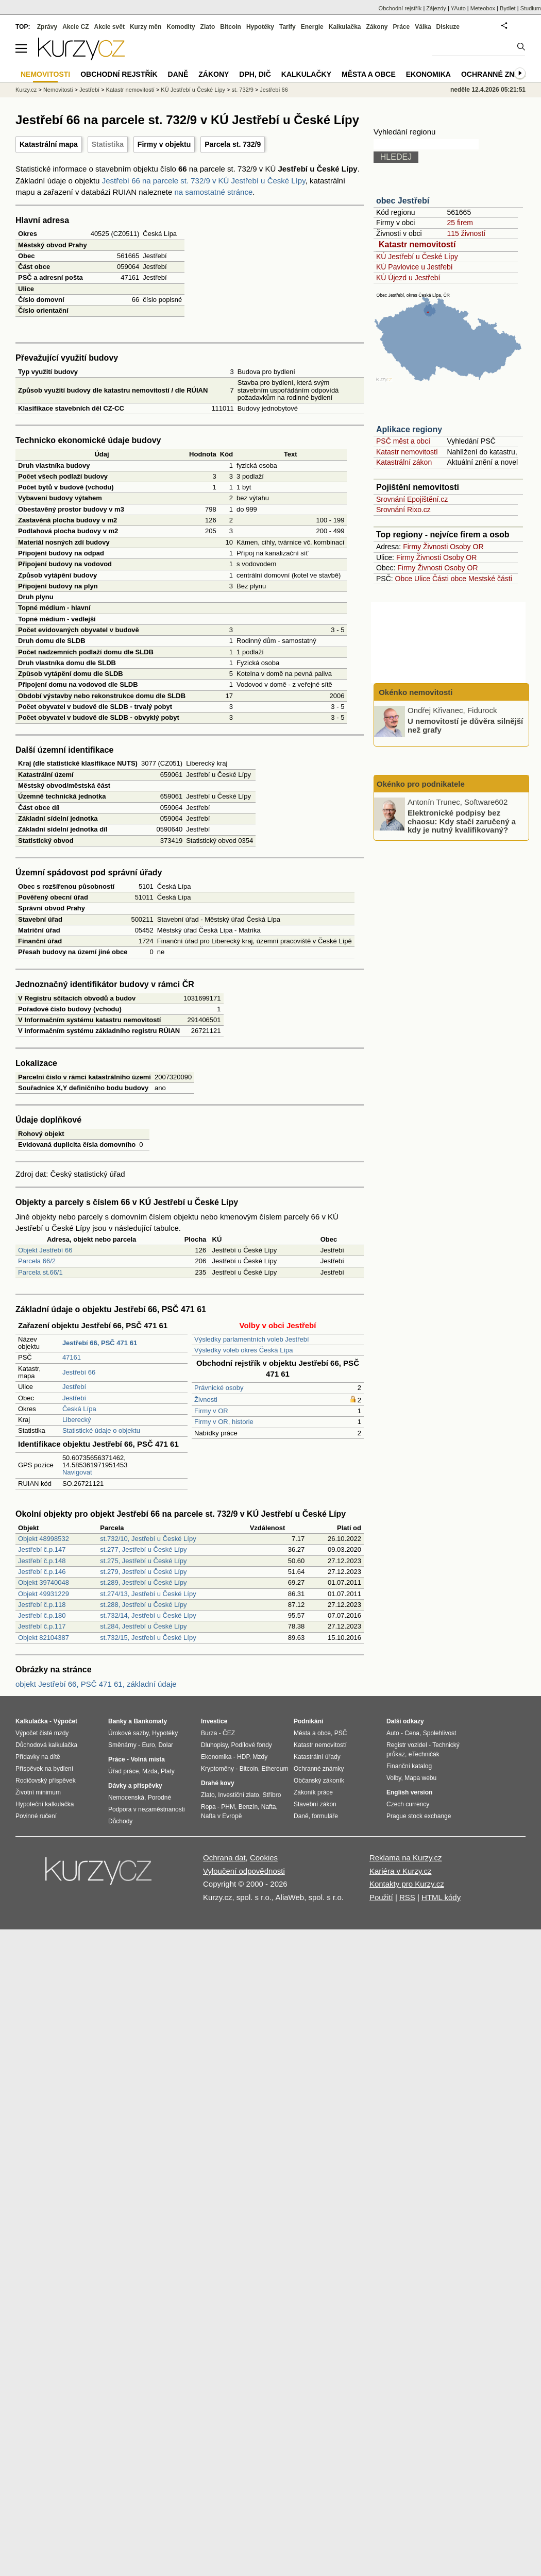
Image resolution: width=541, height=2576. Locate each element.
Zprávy (47, 26)
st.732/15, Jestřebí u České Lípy (148, 1637)
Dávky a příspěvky (135, 1785)
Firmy (412, 547)
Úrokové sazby (128, 1733)
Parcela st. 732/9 (233, 144)
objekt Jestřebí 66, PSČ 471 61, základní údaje (96, 1684)
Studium (530, 8)
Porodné (159, 1797)
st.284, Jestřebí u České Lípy (143, 1626)
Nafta (268, 1806)
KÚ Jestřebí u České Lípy (417, 256)
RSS (407, 1897)
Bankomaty (150, 1721)
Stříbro (271, 1795)
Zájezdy (436, 8)
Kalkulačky (306, 74)
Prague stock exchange (418, 1816)
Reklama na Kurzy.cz (405, 1857)
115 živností (466, 233)
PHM (228, 1806)
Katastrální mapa (49, 144)
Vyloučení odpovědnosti (244, 1871)
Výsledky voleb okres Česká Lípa (243, 1350)
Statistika (108, 144)
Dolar (165, 1745)
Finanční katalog (409, 1766)
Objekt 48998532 (43, 1539)
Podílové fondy (251, 1745)
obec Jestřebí (402, 200)
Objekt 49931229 (43, 1594)
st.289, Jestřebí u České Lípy (143, 1582)
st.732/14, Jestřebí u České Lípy (148, 1615)
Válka (423, 26)
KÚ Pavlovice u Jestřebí (414, 267)
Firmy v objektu (164, 144)
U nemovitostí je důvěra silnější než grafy (465, 725)
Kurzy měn (145, 26)
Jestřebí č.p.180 (42, 1615)
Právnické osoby (218, 1388)
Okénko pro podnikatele (421, 783)
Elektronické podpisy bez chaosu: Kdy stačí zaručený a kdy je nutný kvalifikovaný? (462, 821)
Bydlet (508, 8)
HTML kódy (441, 1897)
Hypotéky (260, 26)
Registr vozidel (406, 1745)
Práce (401, 26)
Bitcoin (230, 26)
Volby (393, 1778)
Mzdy (260, 1756)
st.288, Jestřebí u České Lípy (143, 1604)
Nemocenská (126, 1797)
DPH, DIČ (254, 74)
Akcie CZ (75, 26)
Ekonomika (428, 74)
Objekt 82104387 (43, 1637)
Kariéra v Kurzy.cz (400, 1871)
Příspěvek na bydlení (44, 1768)
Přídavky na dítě (37, 1756)
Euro (148, 1745)
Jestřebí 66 (78, 1372)
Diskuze (448, 26)
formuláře (325, 1816)
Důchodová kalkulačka (46, 1745)
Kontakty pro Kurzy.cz (406, 1883)
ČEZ (229, 1733)
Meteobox (482, 8)
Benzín (248, 1806)
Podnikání (308, 1721)
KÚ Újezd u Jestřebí (408, 278)
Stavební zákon (315, 1804)
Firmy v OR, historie (223, 1422)
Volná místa (147, 1759)
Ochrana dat (224, 1857)
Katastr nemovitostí (417, 244)
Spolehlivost (440, 1733)
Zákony (376, 26)
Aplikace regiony (409, 429)
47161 (71, 1357)
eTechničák (424, 1754)
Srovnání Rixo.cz (403, 509)
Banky (117, 1721)
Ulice (422, 578)
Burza (209, 1733)
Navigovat (77, 1472)
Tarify (287, 26)
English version (409, 1792)
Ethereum (274, 1768)
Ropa (208, 1806)
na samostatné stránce (214, 192)
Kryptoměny (217, 1768)
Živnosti (205, 1399)
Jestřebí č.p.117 (42, 1626)
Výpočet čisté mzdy (42, 1733)
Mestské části (490, 578)
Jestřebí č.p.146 (42, 1571)
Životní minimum (38, 1792)
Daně (178, 74)
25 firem (460, 222)
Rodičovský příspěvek (45, 1780)
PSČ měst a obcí (403, 441)
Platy (168, 1771)
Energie (312, 26)
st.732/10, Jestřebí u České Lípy (148, 1539)
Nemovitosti (58, 90)
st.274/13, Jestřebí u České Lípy (148, 1594)
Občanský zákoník (319, 1780)
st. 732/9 (242, 90)
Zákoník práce (313, 1792)
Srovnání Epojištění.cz (412, 499)
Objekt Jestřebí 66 (45, 1250)
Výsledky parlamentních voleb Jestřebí (251, 1339)
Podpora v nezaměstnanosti (146, 1809)
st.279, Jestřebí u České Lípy (143, 1571)
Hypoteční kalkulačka (44, 1804)
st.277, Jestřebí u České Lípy (143, 1549)
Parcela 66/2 (37, 1261)
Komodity (180, 26)
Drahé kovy (217, 1783)
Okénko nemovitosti (415, 692)
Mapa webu (420, 1778)
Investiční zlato (238, 1795)
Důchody (120, 1821)
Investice (214, 1721)
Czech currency (407, 1804)
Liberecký (76, 1419)
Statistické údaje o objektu (101, 1430)
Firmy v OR (211, 1411)
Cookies (264, 1857)
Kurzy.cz (26, 90)
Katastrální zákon (404, 462)
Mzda (149, 1771)
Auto (392, 1733)
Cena (411, 1733)
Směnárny (122, 1745)
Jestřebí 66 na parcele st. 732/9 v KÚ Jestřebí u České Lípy (204, 180)
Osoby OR (466, 547)
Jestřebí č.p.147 (42, 1549)
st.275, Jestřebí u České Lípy (143, 1561)
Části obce (449, 578)
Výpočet (65, 1721)
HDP (243, 1756)
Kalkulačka (345, 26)
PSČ (340, 1733)
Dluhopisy (214, 1745)
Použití (381, 1897)
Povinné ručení (36, 1816)
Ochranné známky (498, 74)
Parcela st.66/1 (40, 1272)
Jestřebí (74, 1387)
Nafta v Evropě (221, 1816)
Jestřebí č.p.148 (42, 1561)
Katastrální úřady (317, 1756)
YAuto (458, 8)
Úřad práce (123, 1771)
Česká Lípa (79, 1409)
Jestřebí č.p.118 (42, 1604)
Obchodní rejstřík (400, 8)
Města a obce (369, 74)
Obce (403, 578)
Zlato (207, 26)
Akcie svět (109, 26)
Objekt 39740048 (43, 1582)
